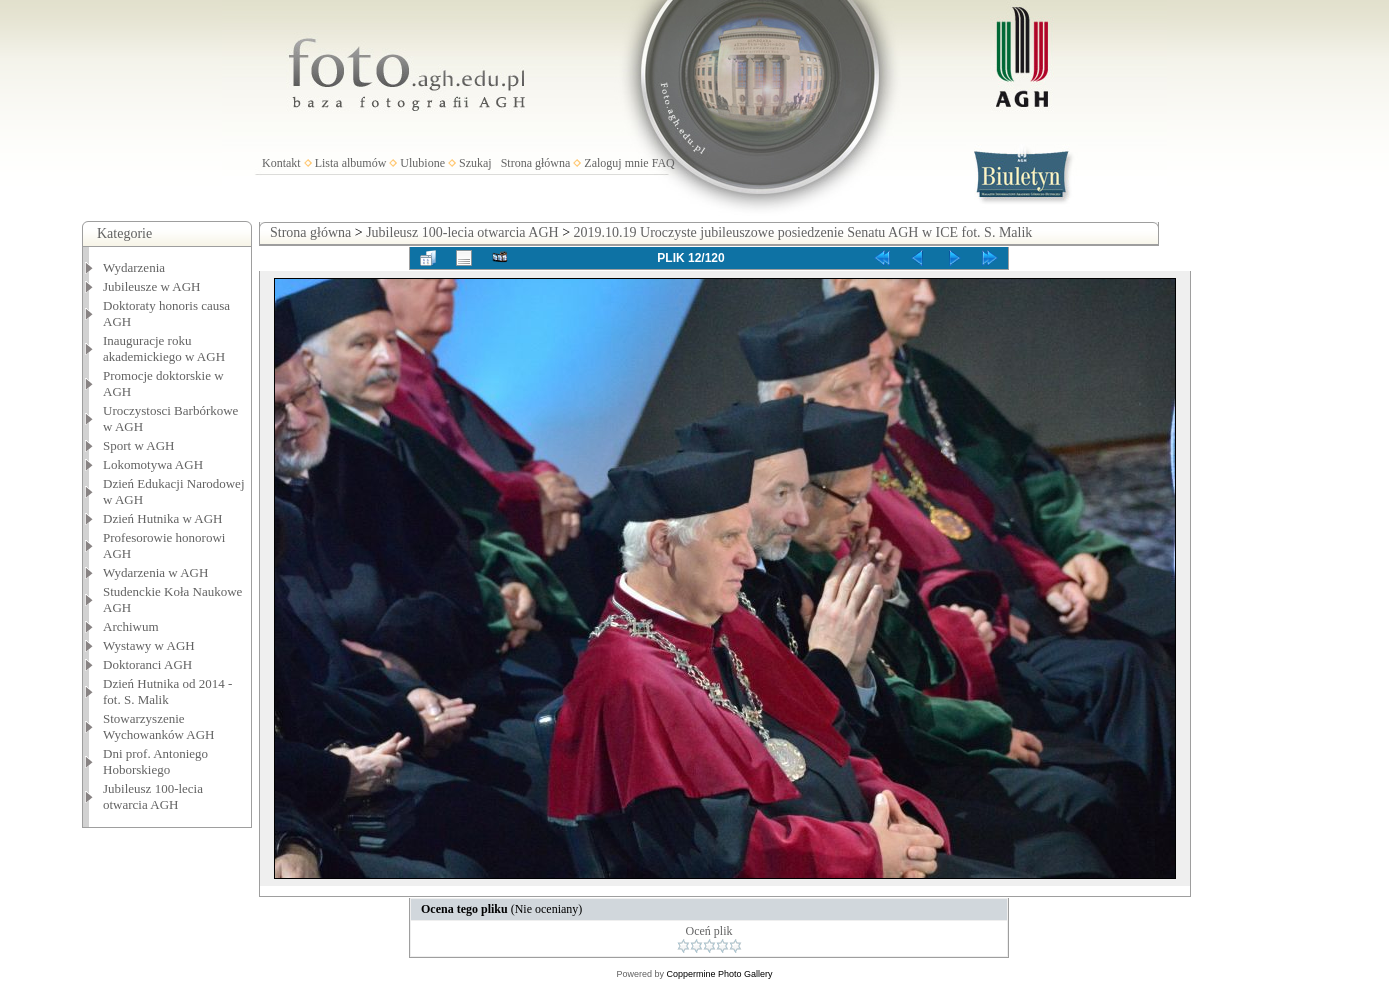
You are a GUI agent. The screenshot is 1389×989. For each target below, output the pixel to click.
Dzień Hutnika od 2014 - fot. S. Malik (167, 691)
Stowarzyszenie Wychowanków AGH (159, 726)
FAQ (663, 163)
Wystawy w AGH (149, 645)
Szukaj (475, 163)
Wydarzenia (134, 267)
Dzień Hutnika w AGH (163, 518)
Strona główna (536, 163)
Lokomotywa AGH (153, 464)
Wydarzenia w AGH (155, 572)
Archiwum (131, 626)
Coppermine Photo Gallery (719, 974)
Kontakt (281, 163)
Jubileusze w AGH (152, 286)
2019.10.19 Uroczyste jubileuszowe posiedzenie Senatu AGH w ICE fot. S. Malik (803, 232)
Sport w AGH (139, 445)
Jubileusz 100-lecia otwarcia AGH (153, 796)
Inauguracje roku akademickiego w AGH (164, 348)
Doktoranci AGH (147, 664)
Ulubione (422, 163)
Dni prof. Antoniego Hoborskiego (155, 761)
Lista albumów (351, 163)
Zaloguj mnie (616, 163)
